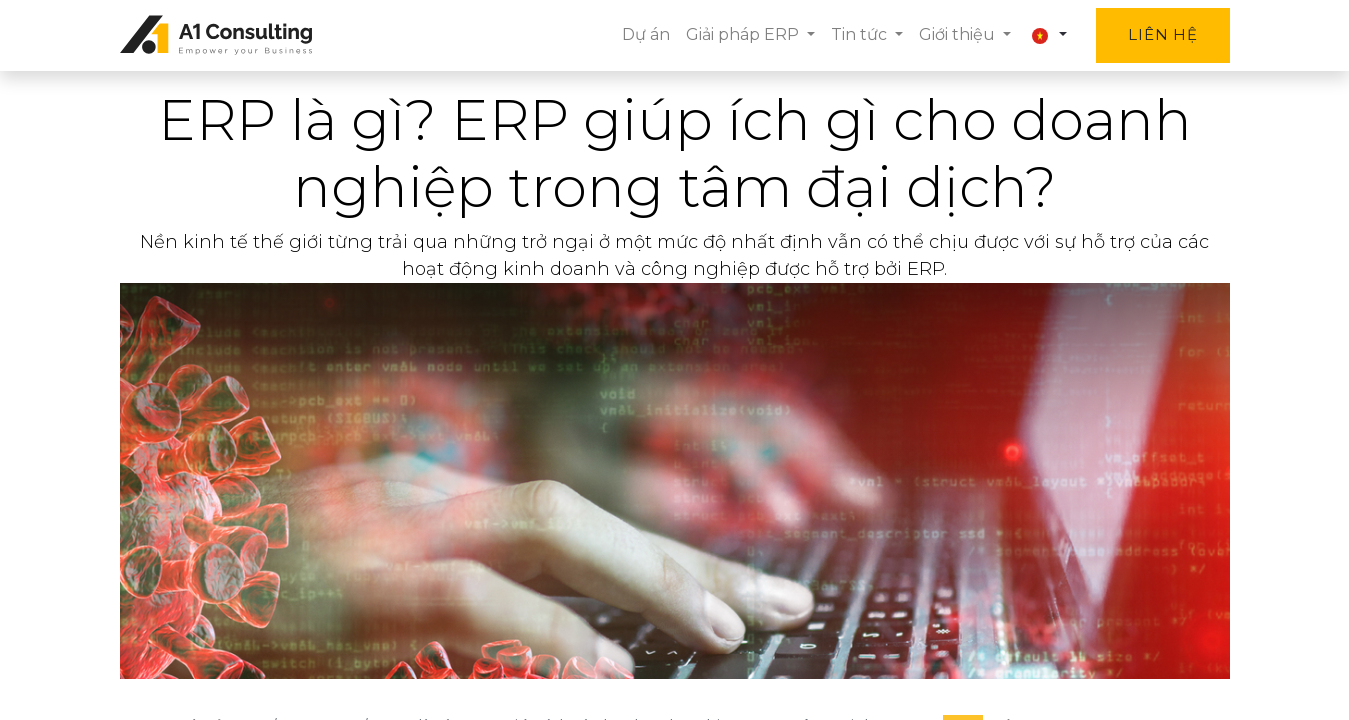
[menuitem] (646, 35)
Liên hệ (1162, 34)
